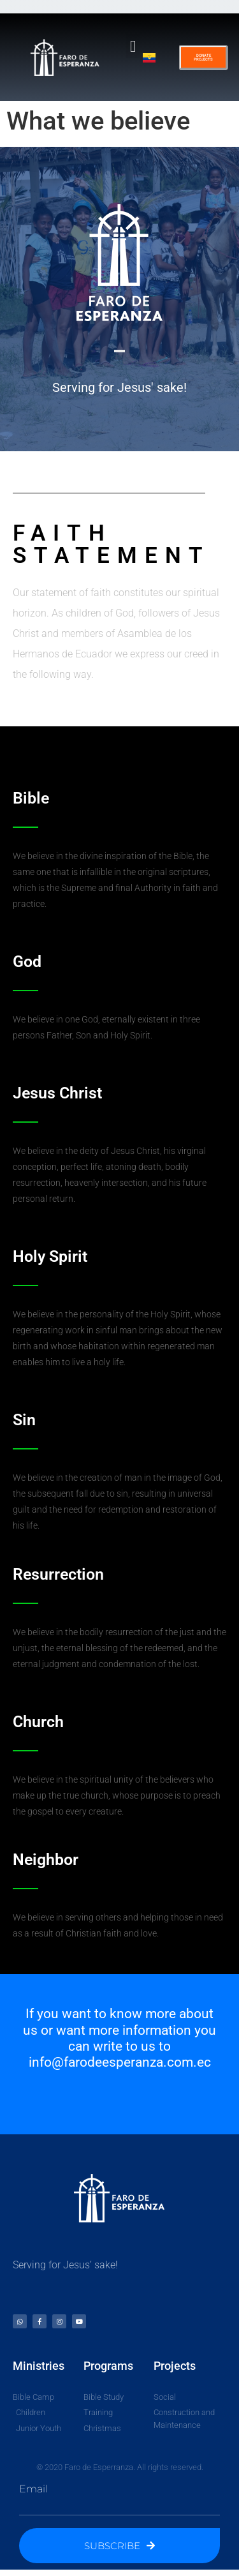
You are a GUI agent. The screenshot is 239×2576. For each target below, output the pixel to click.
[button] (133, 46)
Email (33, 2489)
